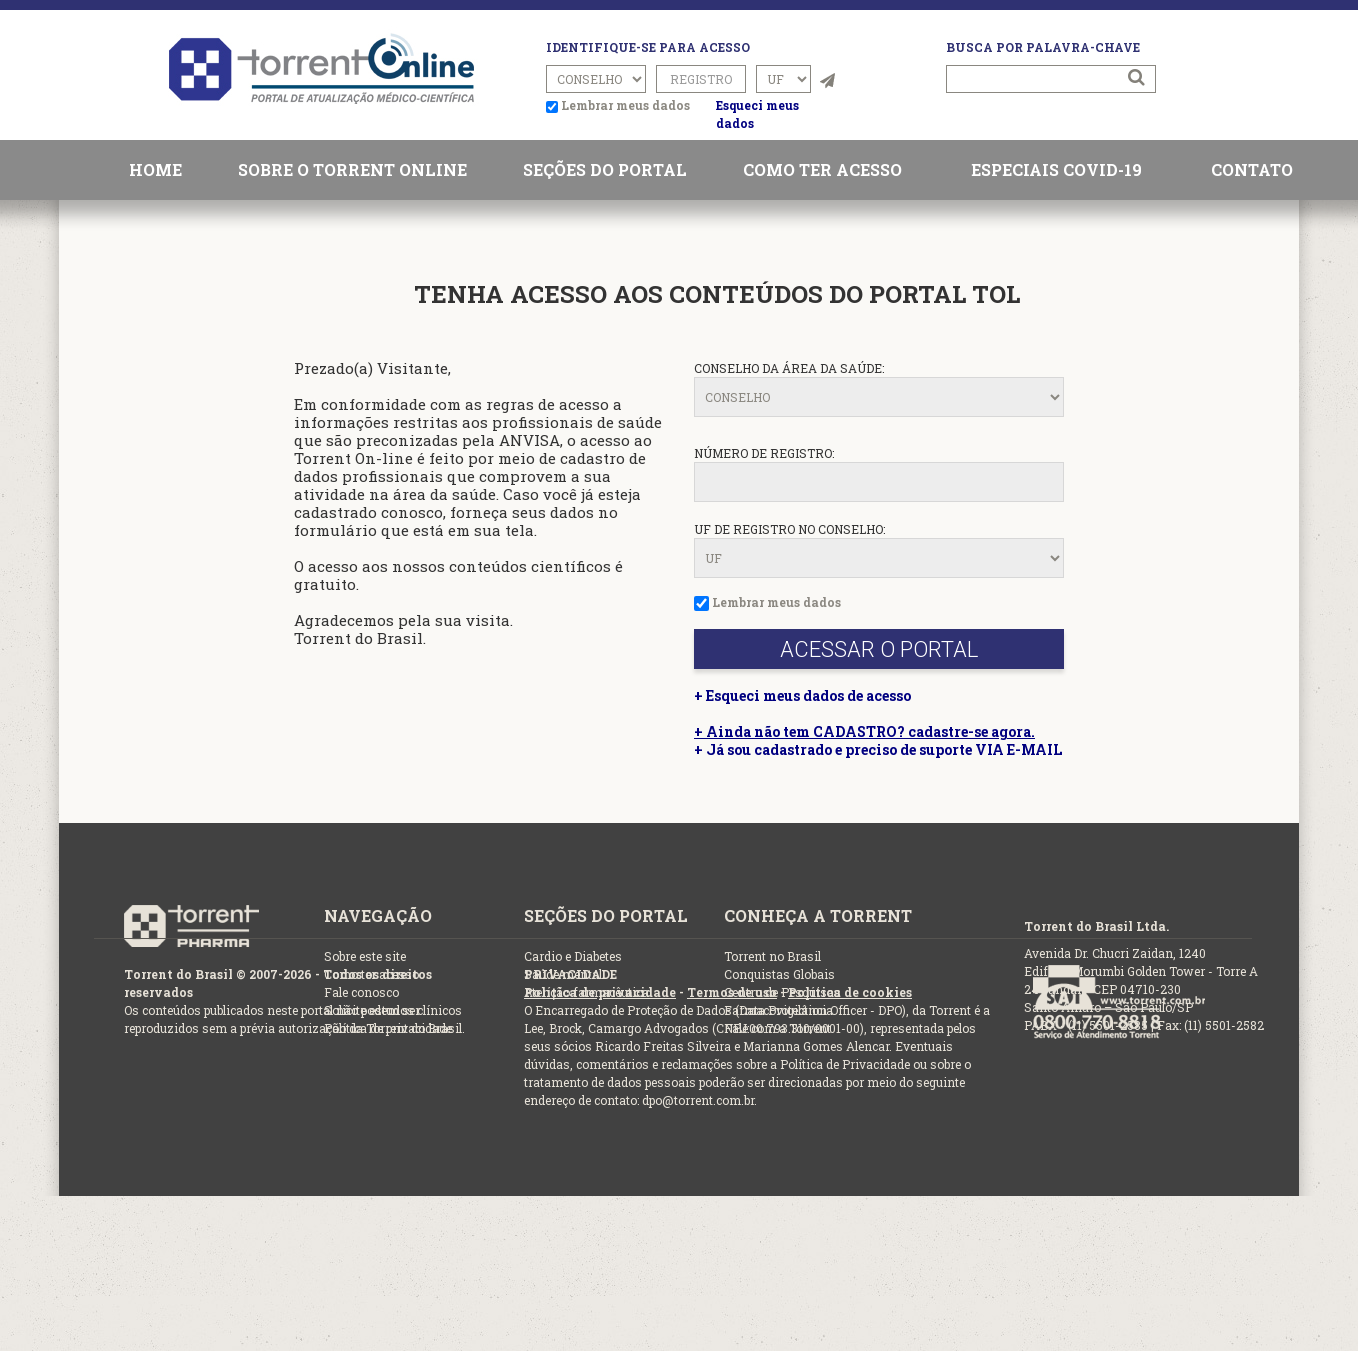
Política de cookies (850, 992)
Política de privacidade (600, 992)
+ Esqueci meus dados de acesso (802, 695)
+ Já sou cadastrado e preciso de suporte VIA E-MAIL (878, 749)
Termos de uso (732, 992)
